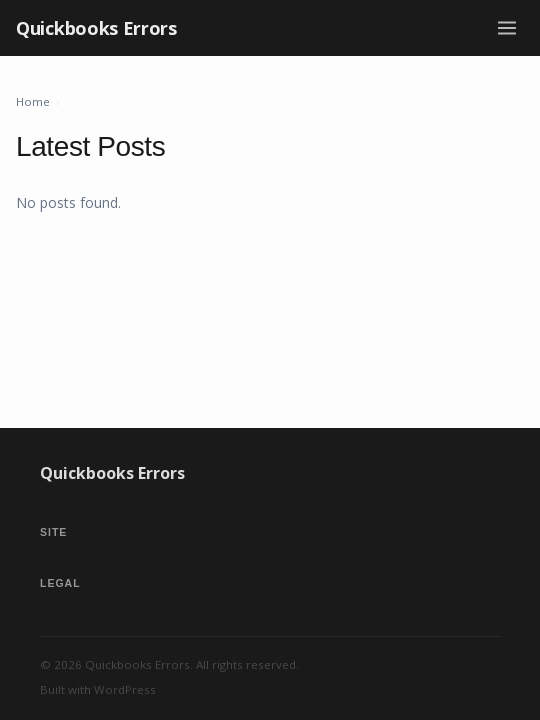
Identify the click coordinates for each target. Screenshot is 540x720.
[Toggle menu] (507, 28)
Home (33, 101)
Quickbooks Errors (96, 28)
